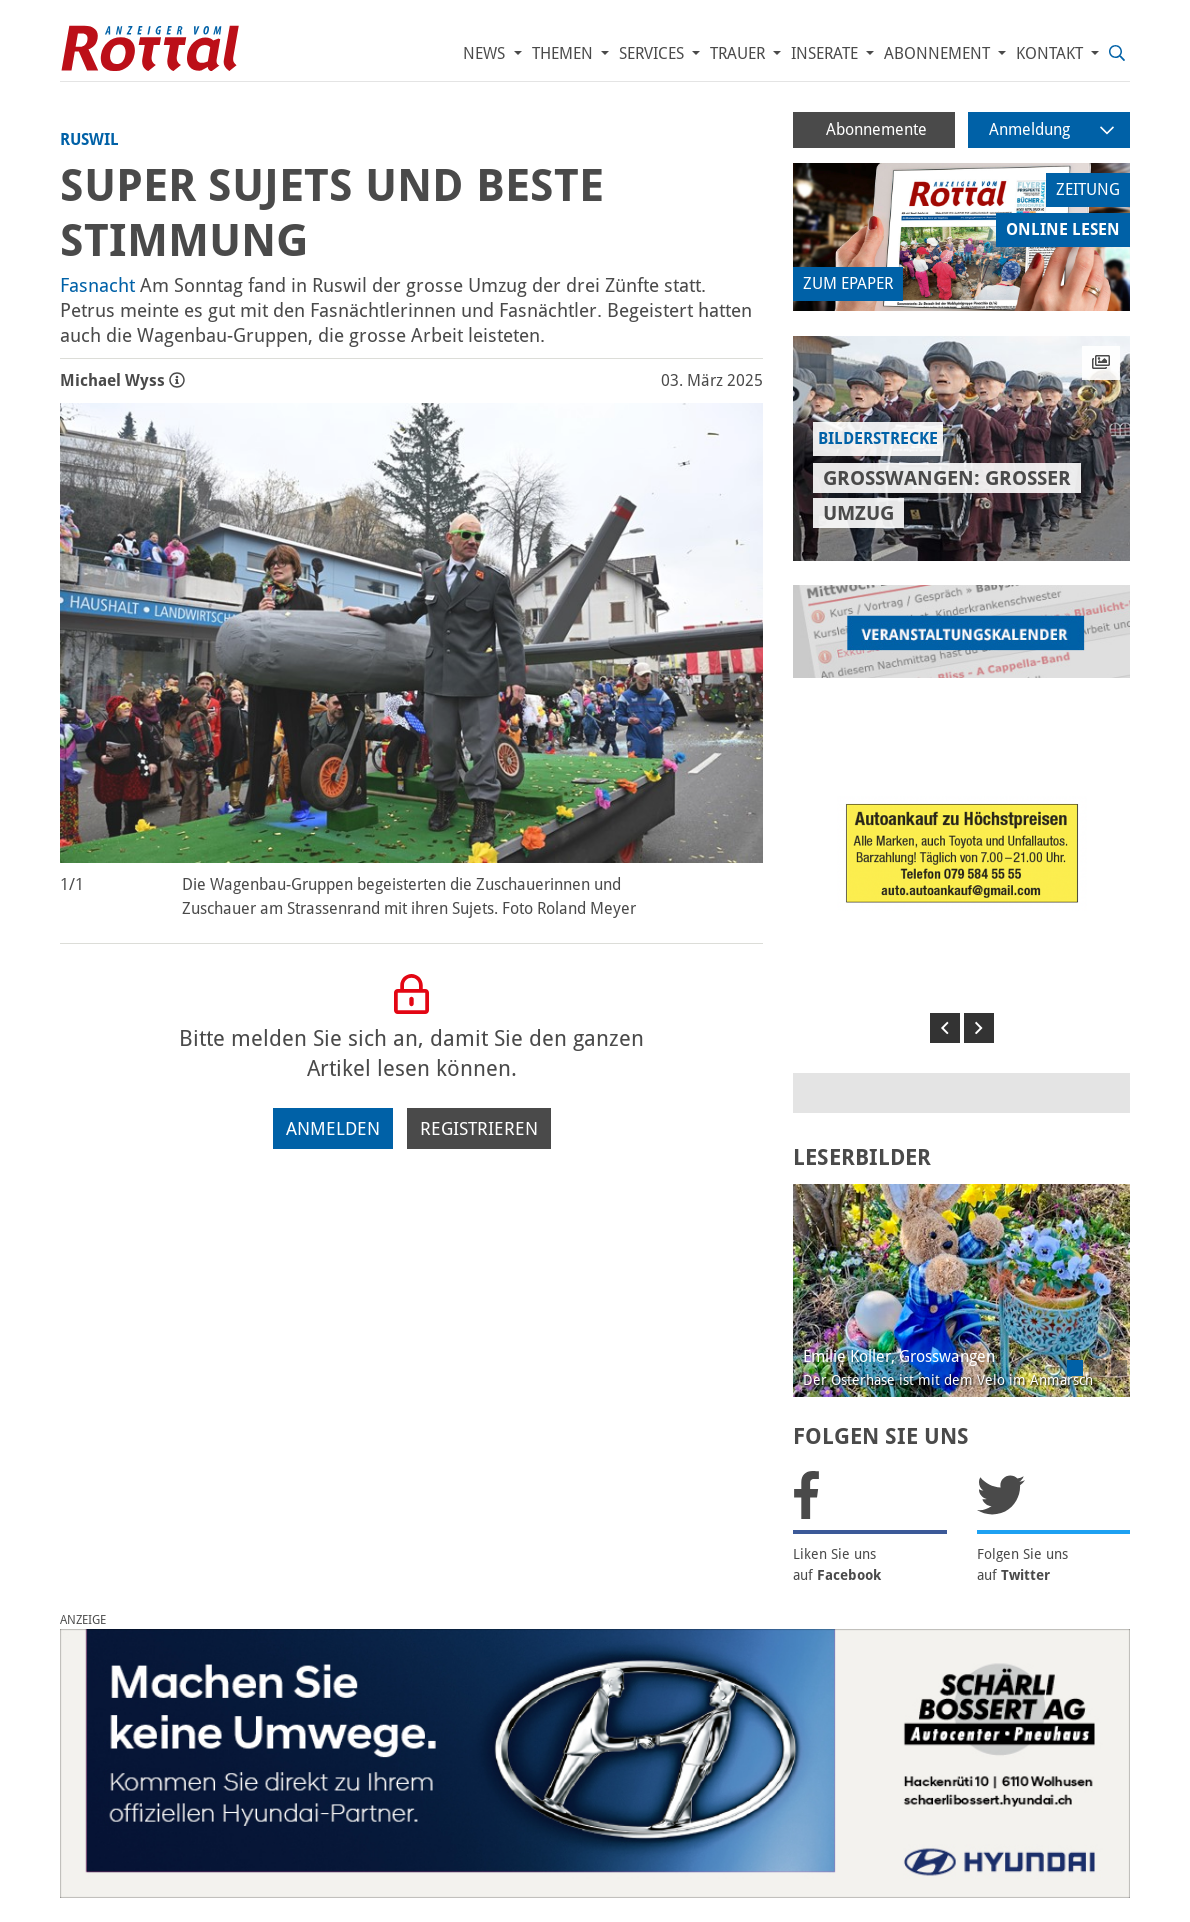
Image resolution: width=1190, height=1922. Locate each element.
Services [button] (653, 53)
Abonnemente (876, 129)
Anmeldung (1051, 129)
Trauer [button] (739, 53)
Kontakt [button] (1051, 53)
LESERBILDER (862, 1157)
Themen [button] (564, 53)
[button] (945, 1028)
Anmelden (333, 1128)
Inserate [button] (826, 53)
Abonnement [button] (939, 53)
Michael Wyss (122, 380)
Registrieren (479, 1128)
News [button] (486, 53)
